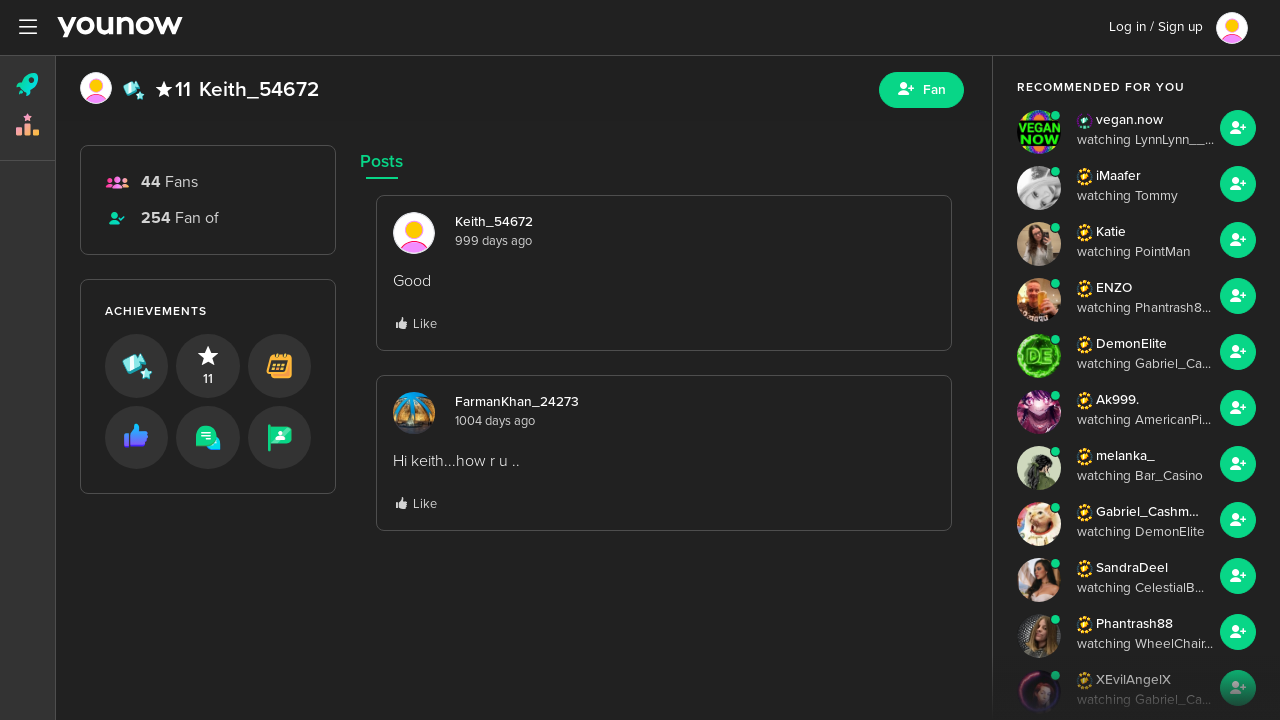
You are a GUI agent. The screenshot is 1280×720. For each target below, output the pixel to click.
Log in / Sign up (1156, 27)
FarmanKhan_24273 (517, 402)
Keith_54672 (494, 222)
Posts (381, 161)
